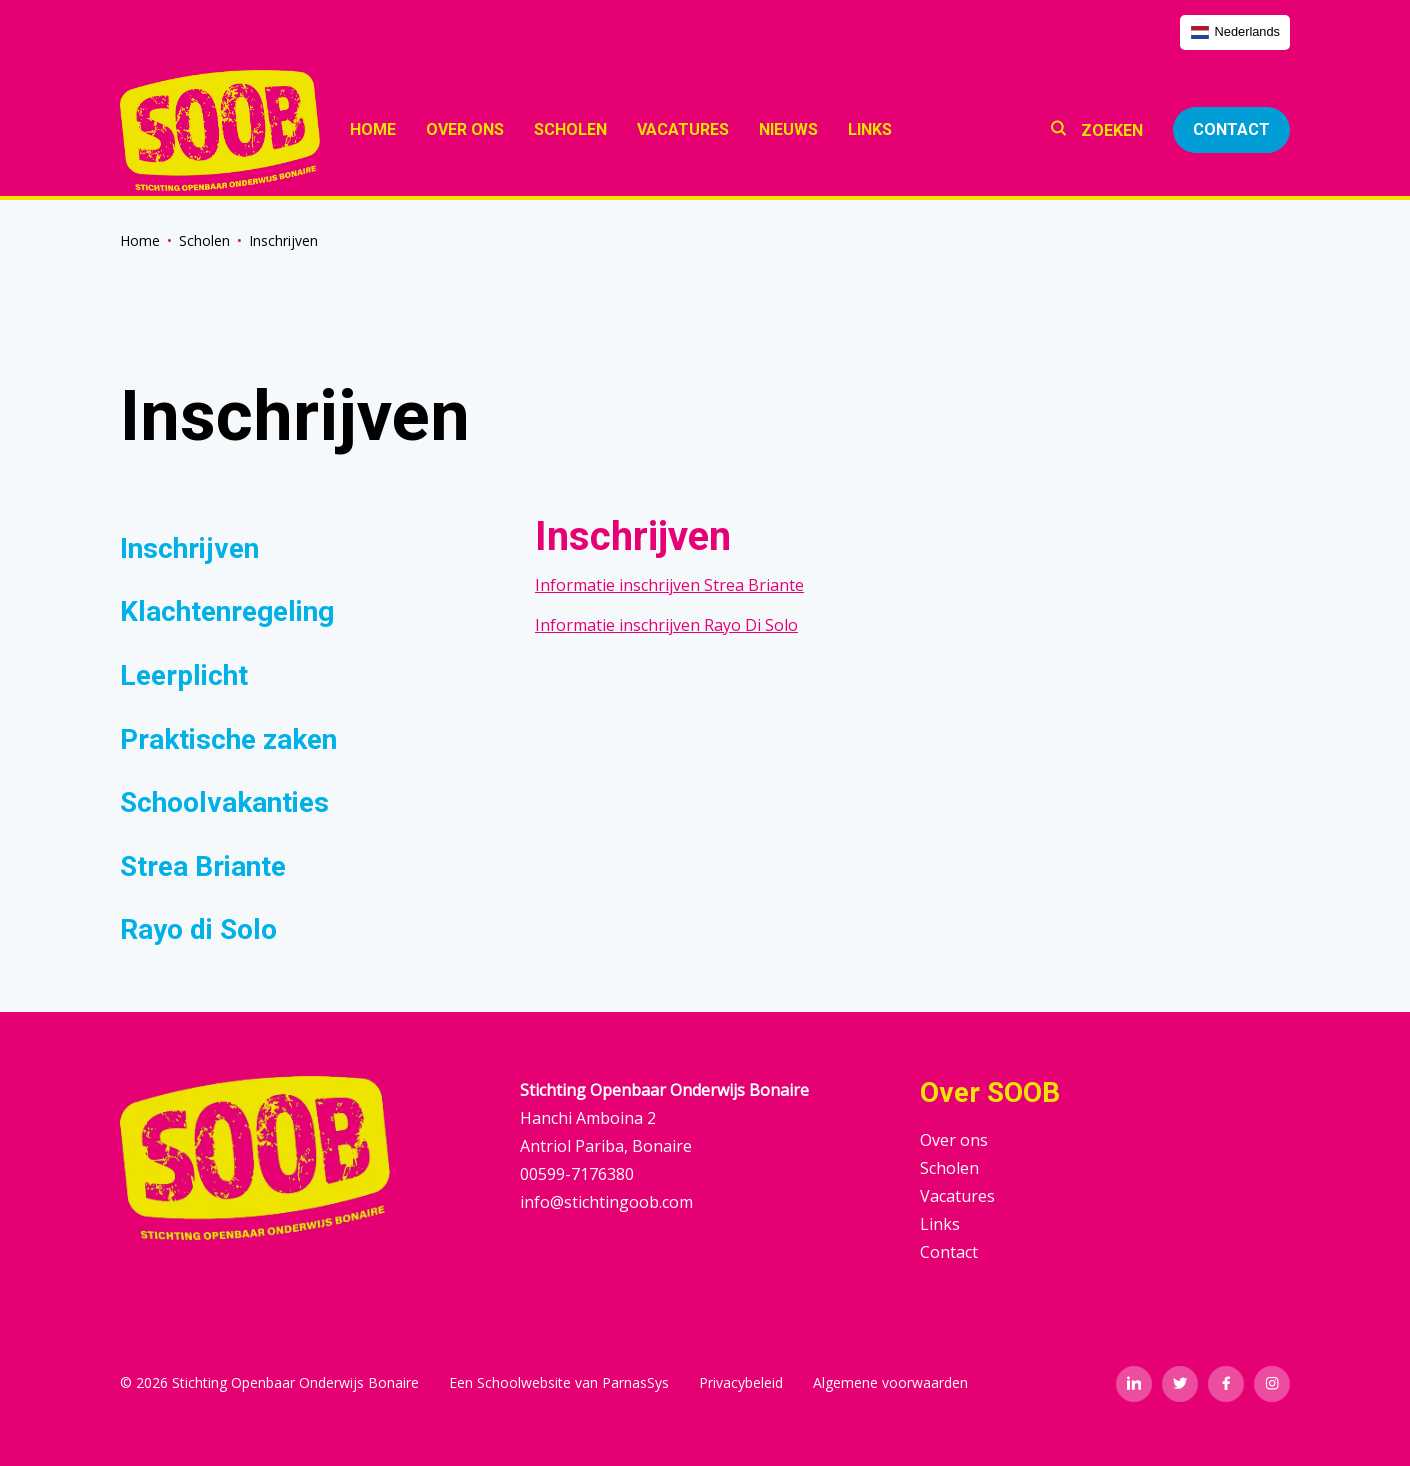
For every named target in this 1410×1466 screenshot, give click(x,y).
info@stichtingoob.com (606, 1202)
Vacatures (957, 1196)
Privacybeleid (741, 1382)
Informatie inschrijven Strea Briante (669, 585)
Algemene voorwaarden (890, 1382)
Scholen (204, 240)
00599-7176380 (577, 1174)
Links (940, 1224)
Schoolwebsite (524, 1382)
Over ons (954, 1140)
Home (140, 240)
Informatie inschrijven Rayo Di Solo (666, 625)
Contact (1231, 129)
